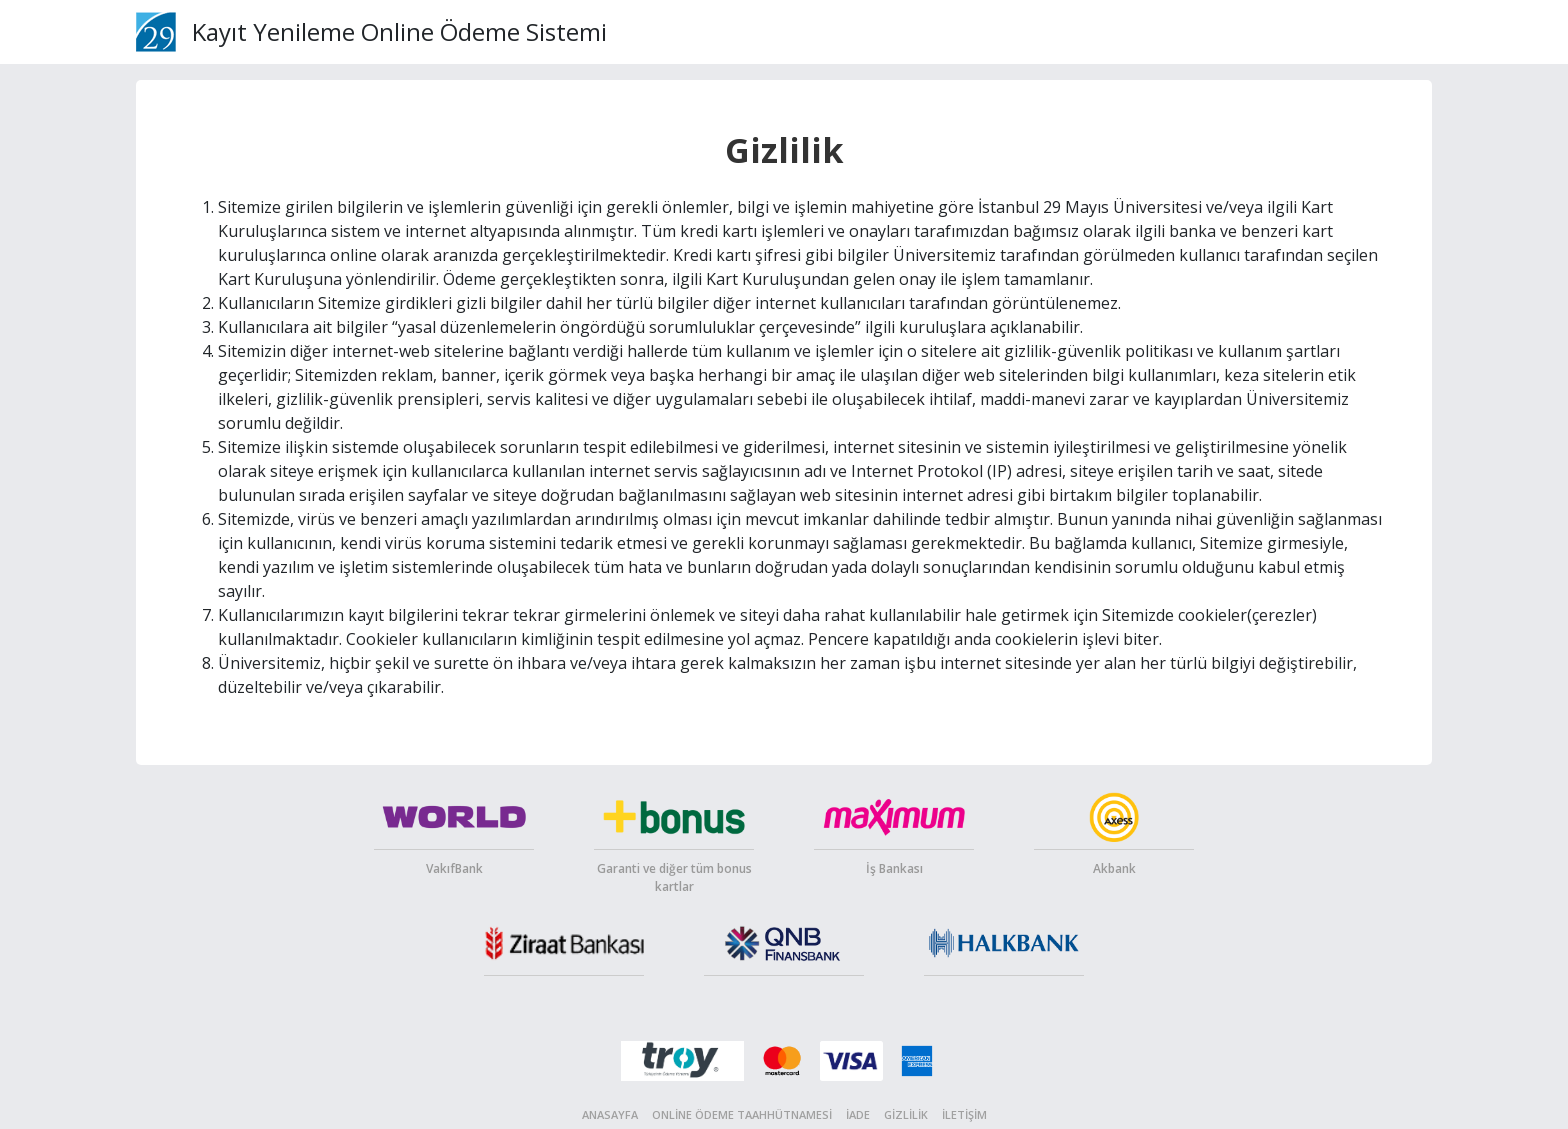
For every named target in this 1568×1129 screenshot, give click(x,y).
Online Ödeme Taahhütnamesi (742, 1114)
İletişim (964, 1114)
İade (858, 1114)
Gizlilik (906, 1114)
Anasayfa (610, 1114)
